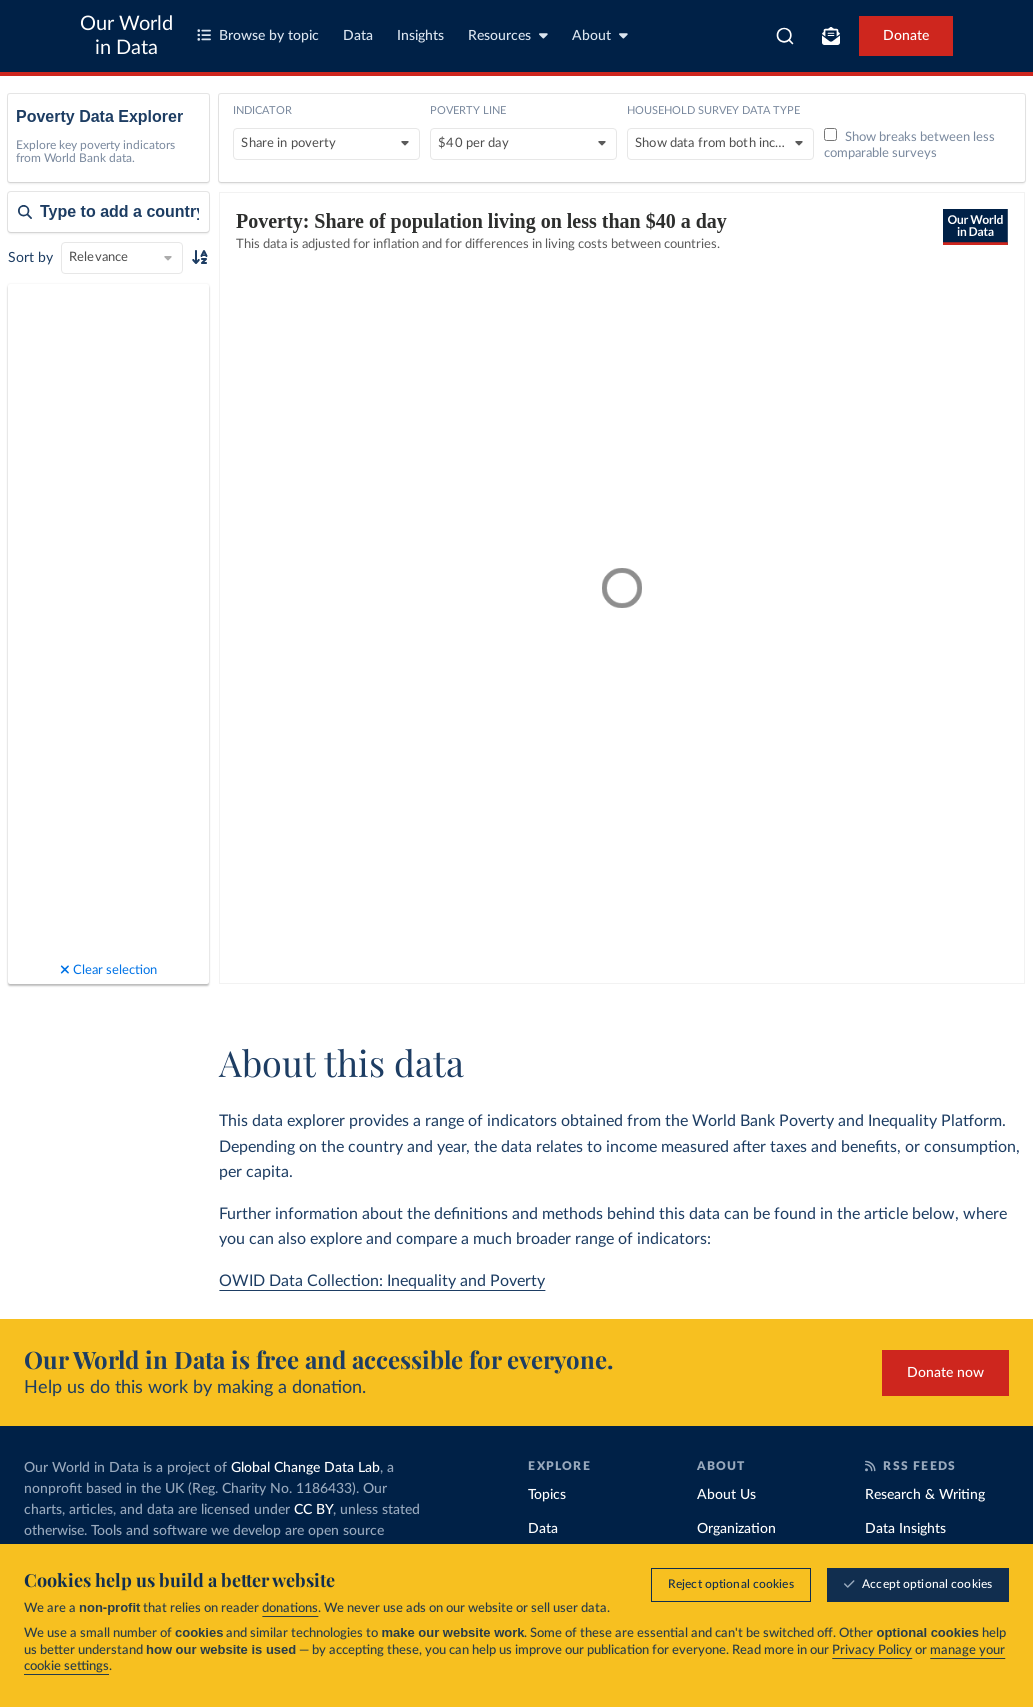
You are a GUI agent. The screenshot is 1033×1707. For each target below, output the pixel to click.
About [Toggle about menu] (600, 35)
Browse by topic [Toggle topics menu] (258, 35)
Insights (420, 36)
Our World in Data (126, 36)
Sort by (30, 258)
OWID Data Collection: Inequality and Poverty (382, 1281)
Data (358, 36)
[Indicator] (326, 144)
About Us (726, 1495)
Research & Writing (925, 1495)
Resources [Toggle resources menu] (508, 35)
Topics (547, 1495)
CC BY (313, 1510)
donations (290, 1608)
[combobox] (785, 36)
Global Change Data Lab (305, 1468)
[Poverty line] (523, 144)
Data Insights (905, 1529)
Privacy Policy (872, 1650)
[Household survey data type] (720, 144)
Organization (736, 1529)
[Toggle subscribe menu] (831, 36)
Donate (906, 36)
